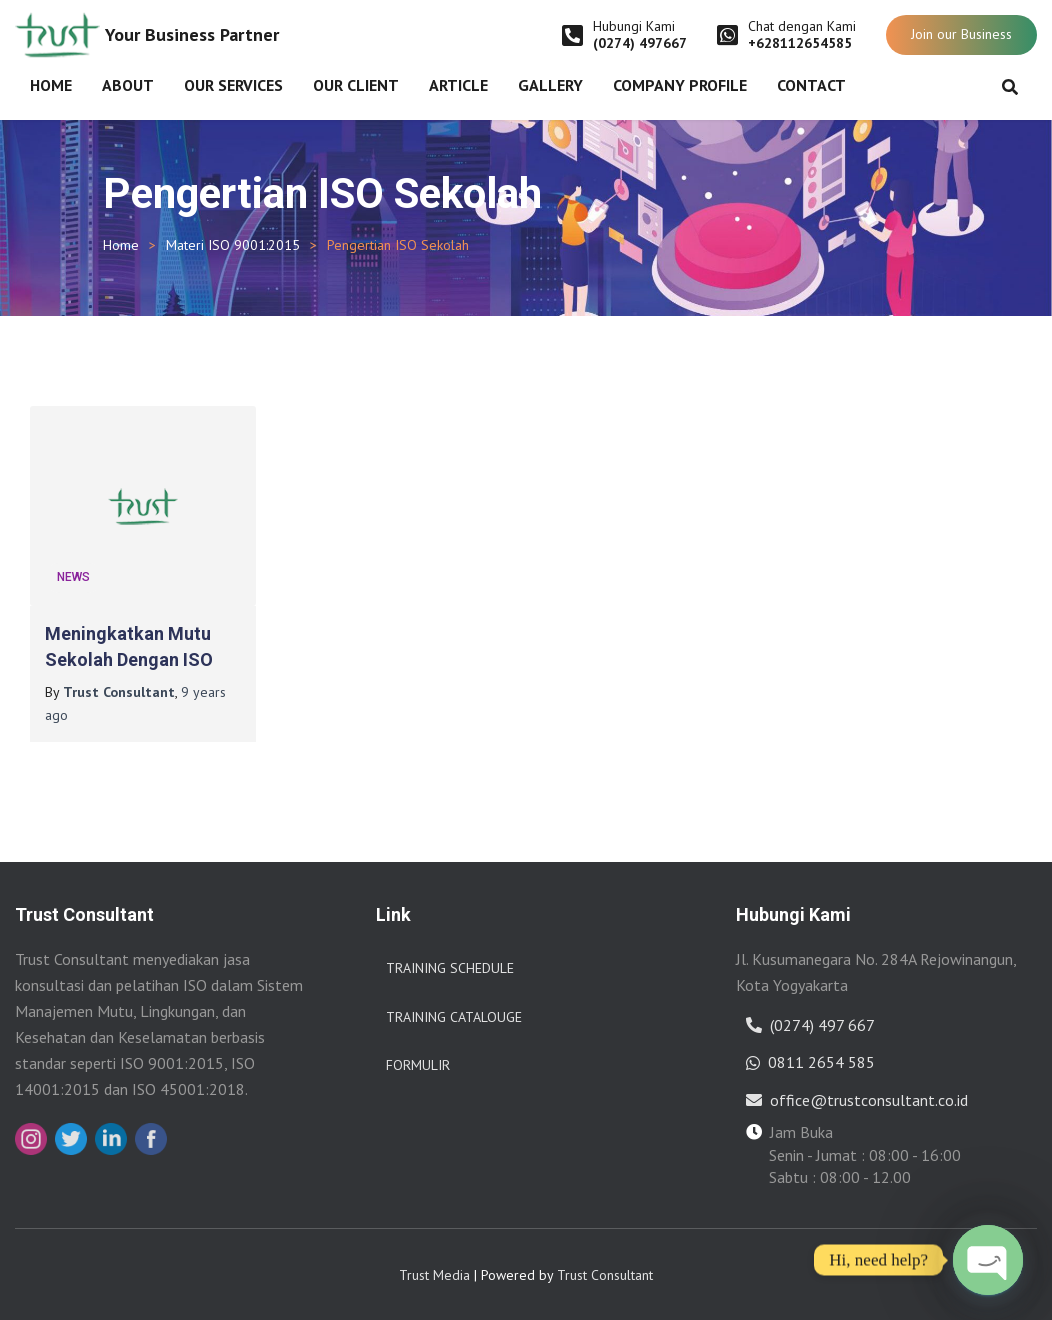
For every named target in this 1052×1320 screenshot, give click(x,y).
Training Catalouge (454, 1017)
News (73, 577)
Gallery (550, 85)
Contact (811, 85)
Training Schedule (450, 968)
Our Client (356, 85)
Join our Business (961, 34)
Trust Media (434, 1275)
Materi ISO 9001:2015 (233, 245)
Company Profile (680, 85)
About (128, 85)
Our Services (233, 85)
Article (458, 85)
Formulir (418, 1065)
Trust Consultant (605, 1275)
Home (51, 85)
